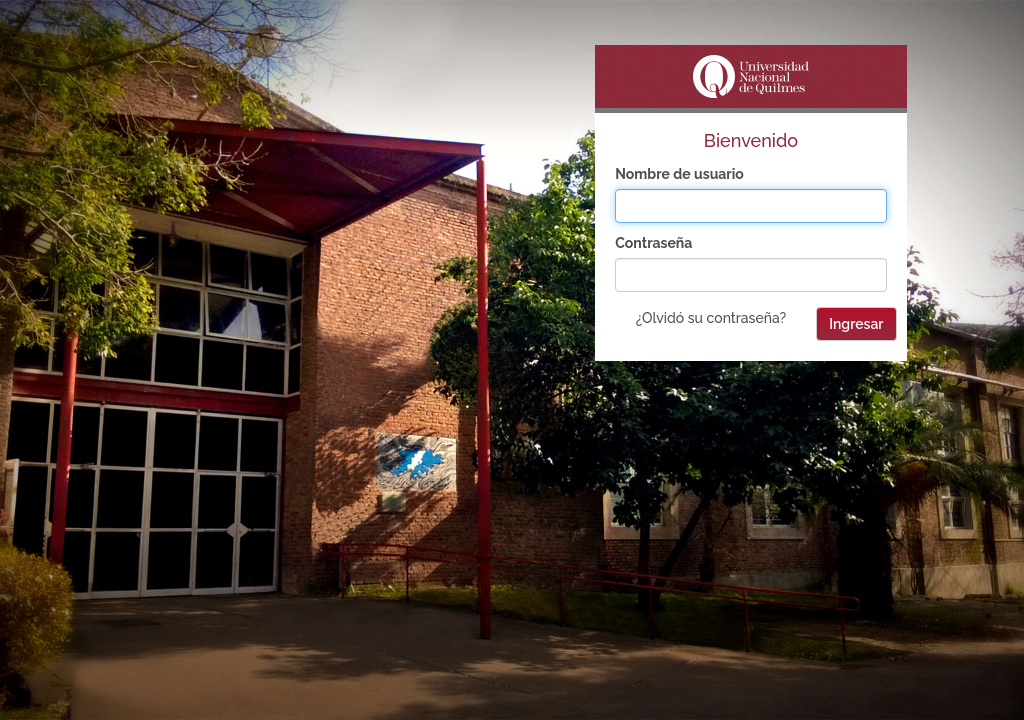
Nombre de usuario (679, 174)
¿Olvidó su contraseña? (711, 318)
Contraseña (653, 243)
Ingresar (856, 324)
